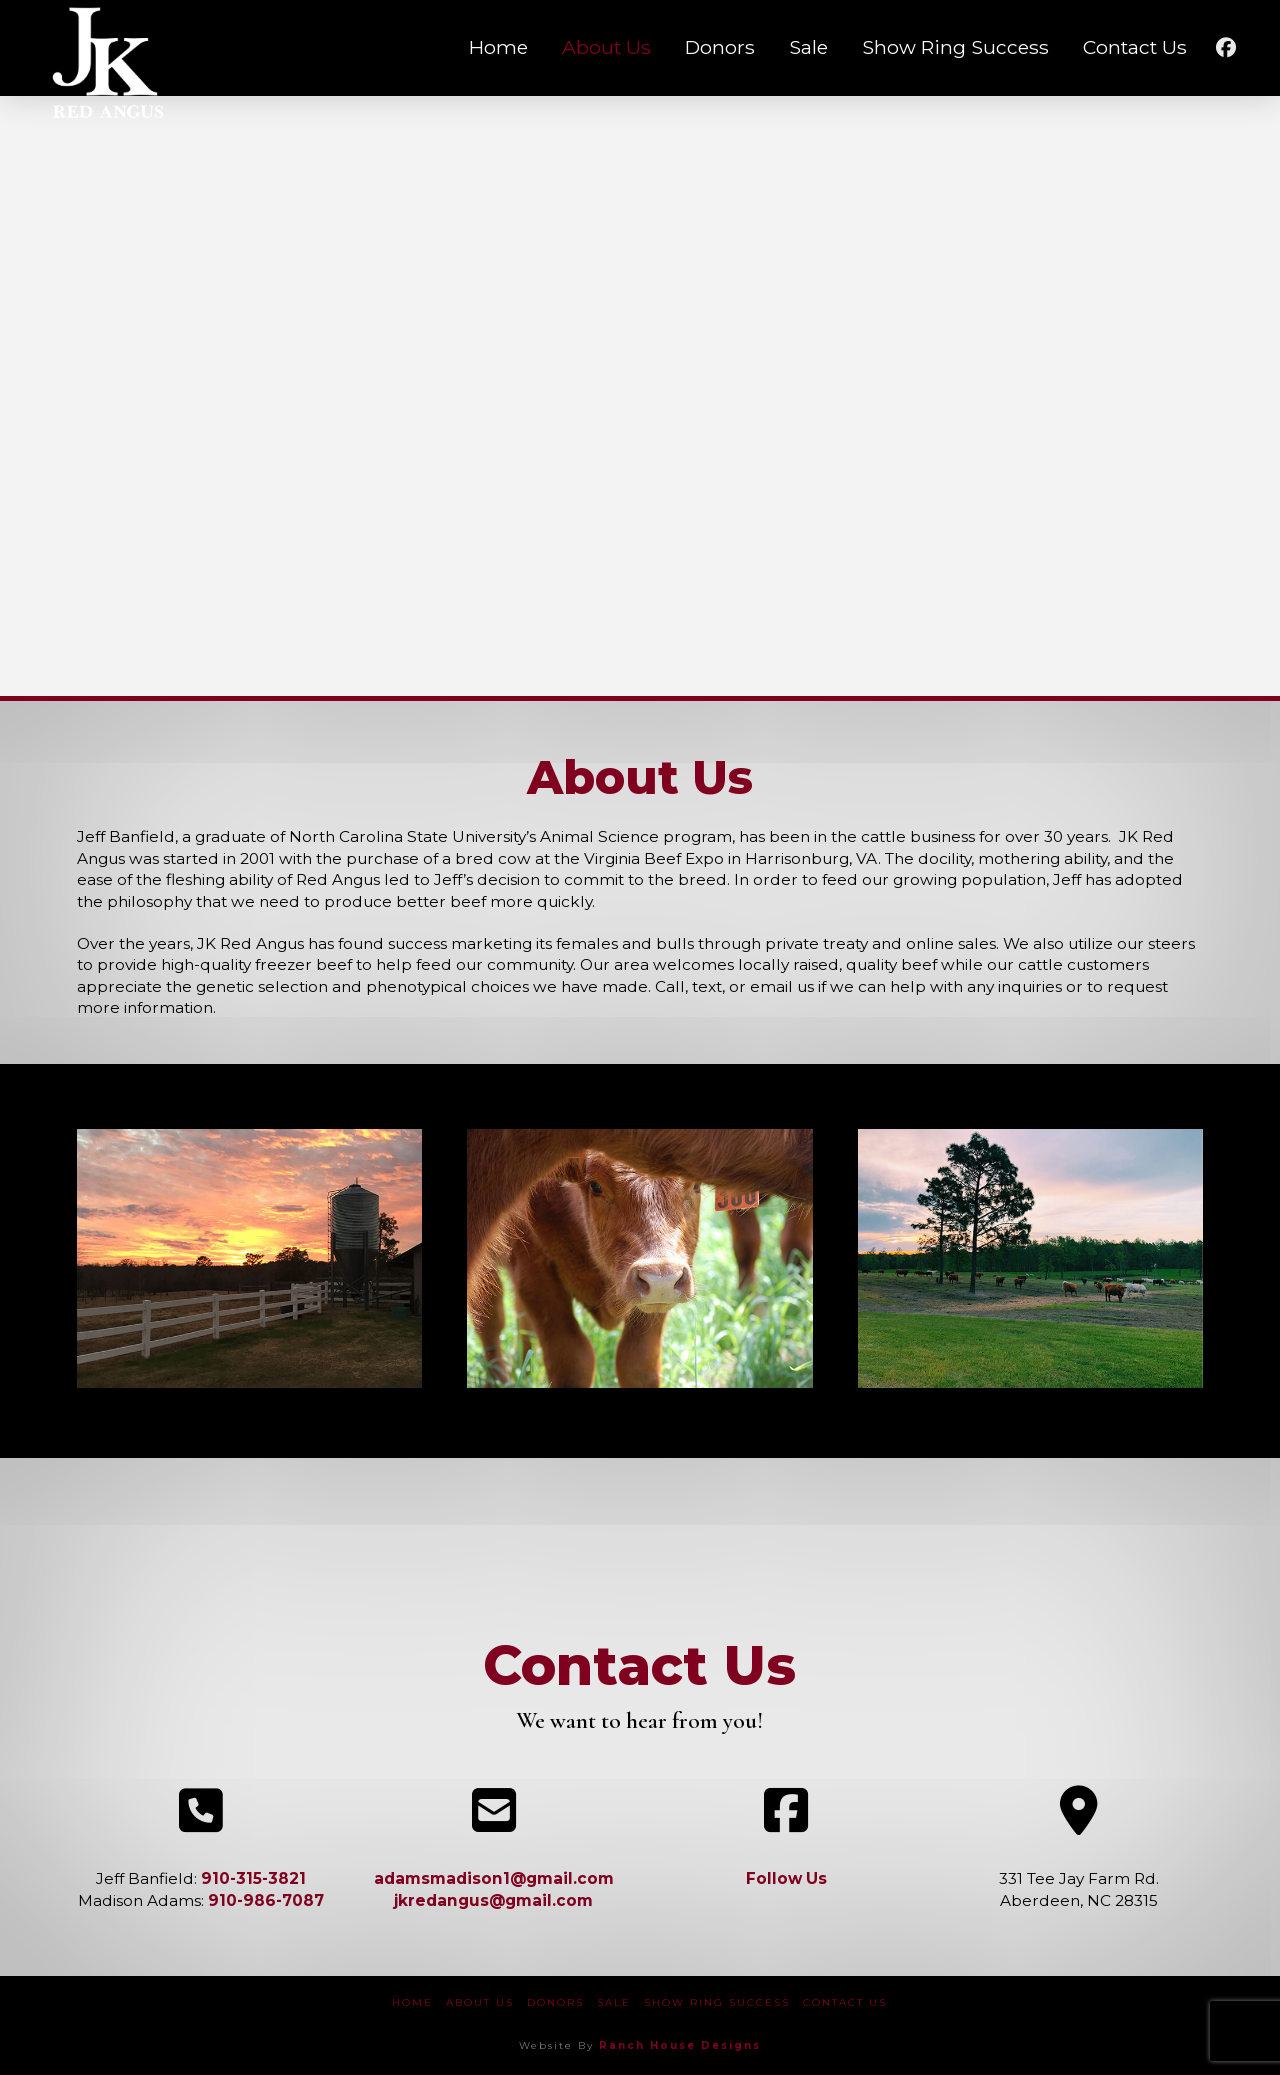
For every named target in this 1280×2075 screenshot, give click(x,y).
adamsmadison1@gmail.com (494, 1878)
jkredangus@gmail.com (493, 1900)
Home (412, 2002)
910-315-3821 (253, 1878)
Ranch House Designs (680, 2045)
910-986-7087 (266, 1900)
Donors (555, 2002)
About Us (480, 2002)
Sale (614, 2002)
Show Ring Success (717, 2002)
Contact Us (845, 2002)
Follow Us (786, 1878)
